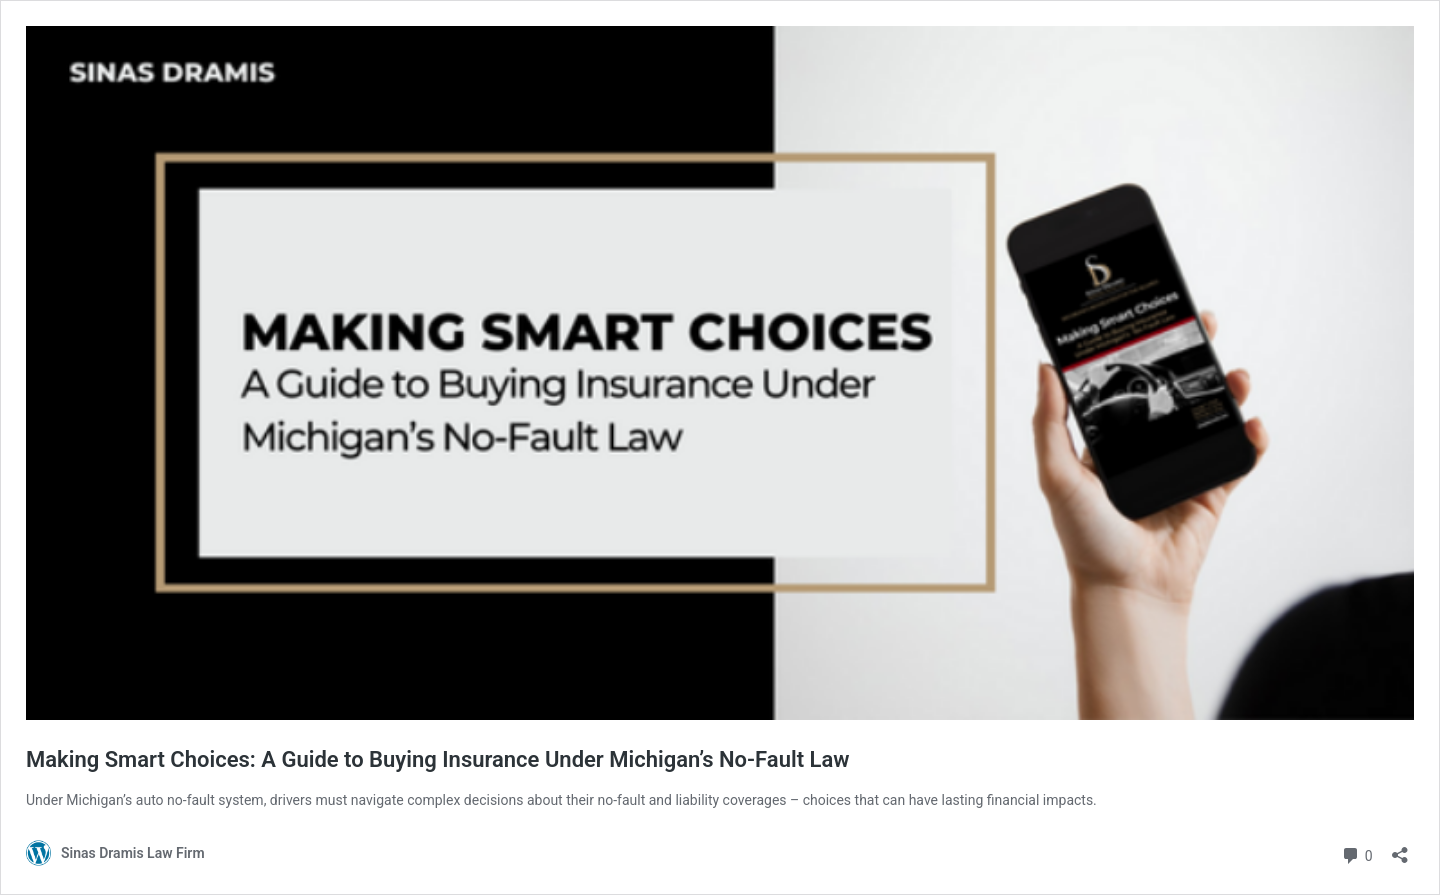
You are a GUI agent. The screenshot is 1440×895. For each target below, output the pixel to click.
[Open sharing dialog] (1400, 848)
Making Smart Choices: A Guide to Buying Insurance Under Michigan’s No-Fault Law (437, 759)
